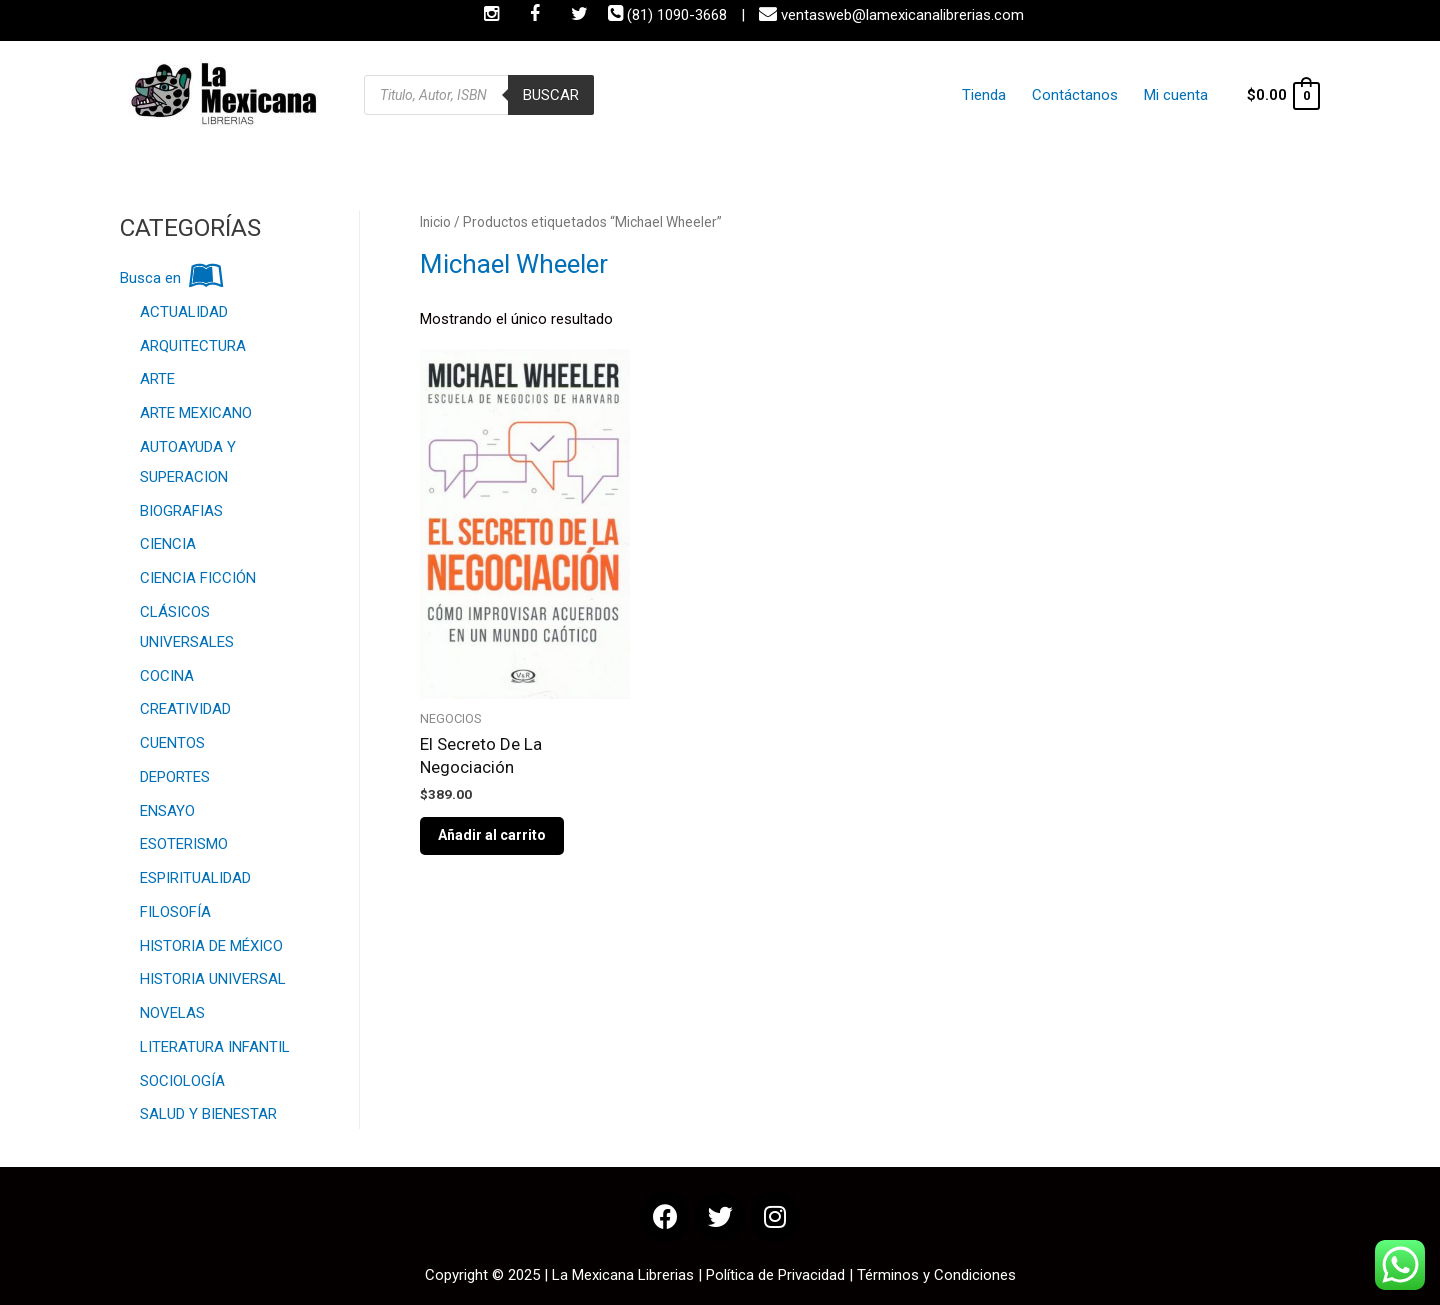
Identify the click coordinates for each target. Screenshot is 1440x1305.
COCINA (167, 676)
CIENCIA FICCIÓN (198, 578)
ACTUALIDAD (184, 312)
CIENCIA (168, 544)
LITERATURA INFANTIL (215, 1047)
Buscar (551, 95)
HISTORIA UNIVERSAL (213, 979)
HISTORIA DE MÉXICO (211, 946)
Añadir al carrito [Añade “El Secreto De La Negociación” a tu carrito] (492, 835)
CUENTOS (172, 743)
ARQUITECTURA (193, 346)
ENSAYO (167, 811)
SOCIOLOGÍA (182, 1081)
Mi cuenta (1178, 95)
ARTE (157, 379)
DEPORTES (175, 777)
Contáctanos (1087, 95)
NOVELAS (172, 1013)
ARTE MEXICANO (196, 413)
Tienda (1006, 95)
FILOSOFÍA (175, 912)
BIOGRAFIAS (181, 511)
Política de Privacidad (775, 1275)
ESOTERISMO (184, 844)
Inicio (435, 222)
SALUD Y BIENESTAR (208, 1114)
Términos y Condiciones (936, 1275)
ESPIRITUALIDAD (195, 878)
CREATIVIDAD (185, 709)
